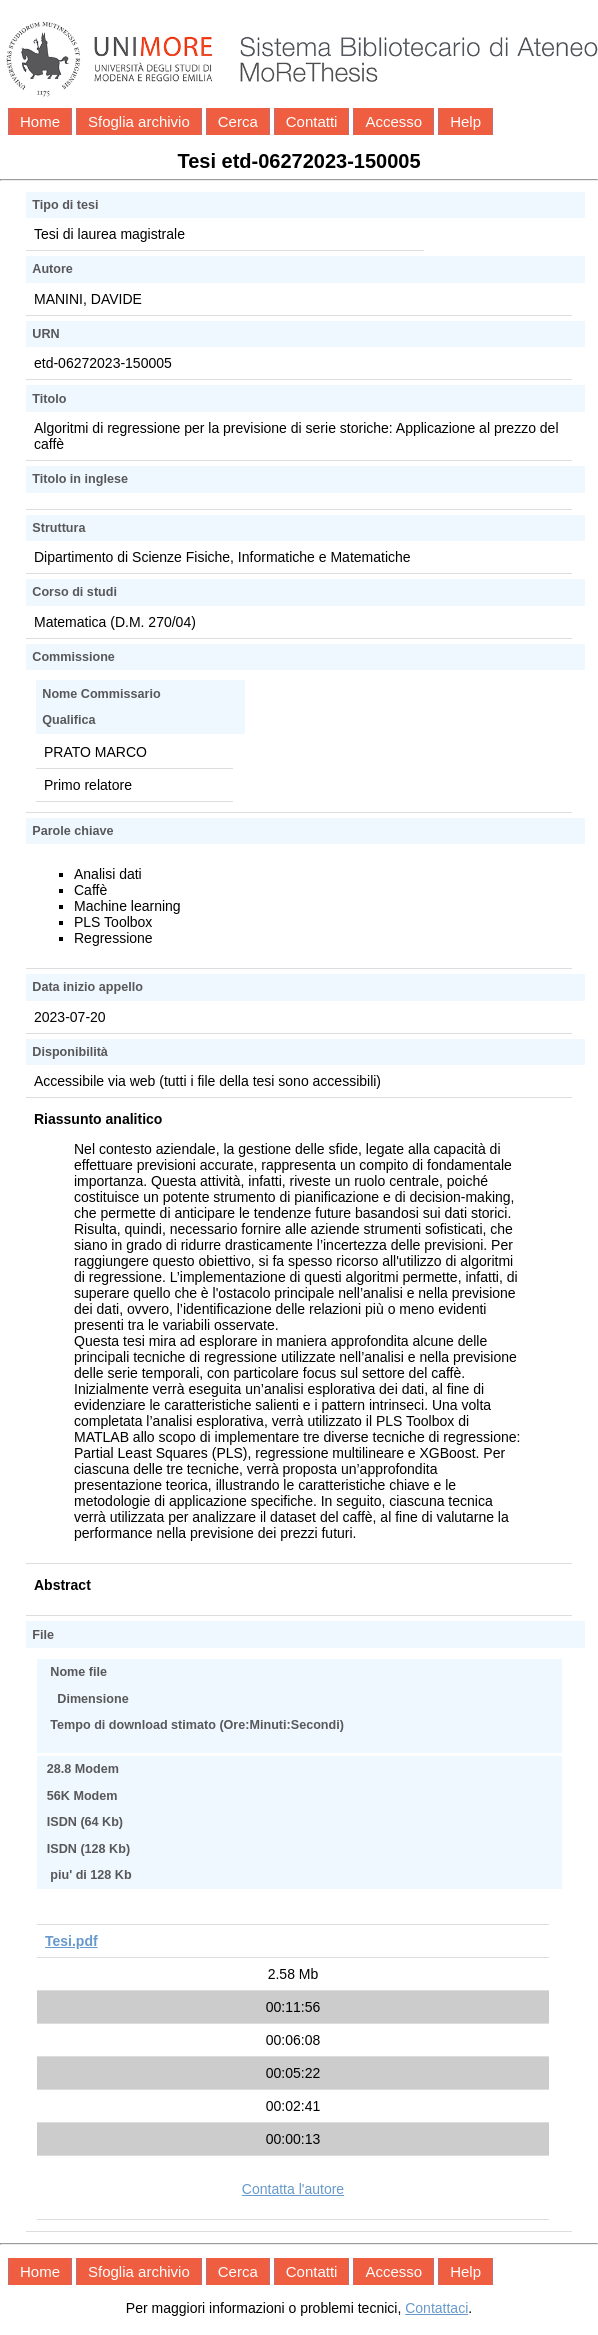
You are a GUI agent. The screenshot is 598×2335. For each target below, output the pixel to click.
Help (465, 121)
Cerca (238, 121)
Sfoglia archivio (139, 121)
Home (40, 121)
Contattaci (436, 2308)
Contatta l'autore (293, 2189)
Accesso (393, 121)
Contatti (312, 121)
